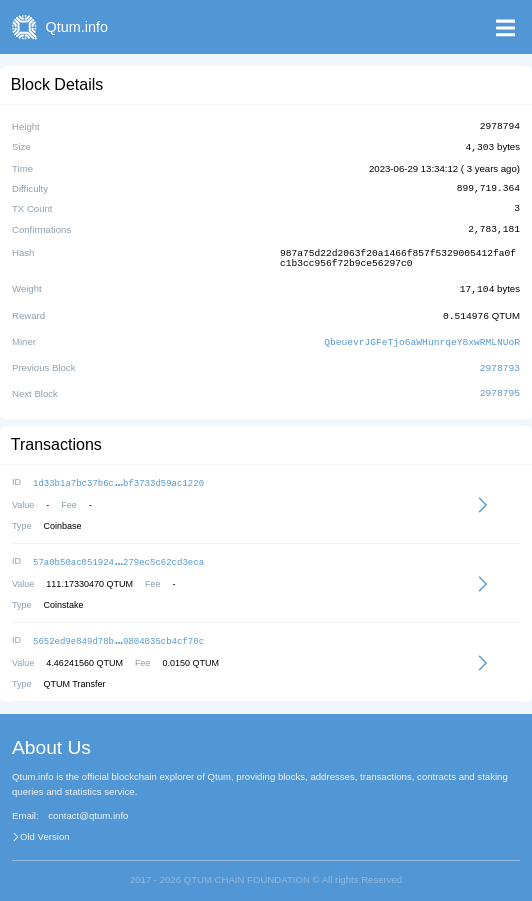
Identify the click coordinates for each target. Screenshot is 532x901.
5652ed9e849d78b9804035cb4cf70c (118, 631)
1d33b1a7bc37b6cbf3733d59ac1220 (118, 475)
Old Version (45, 827)
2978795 (500, 387)
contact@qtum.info (88, 806)
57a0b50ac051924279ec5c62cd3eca (118, 553)
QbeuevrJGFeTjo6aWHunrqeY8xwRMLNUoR (422, 336)
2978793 (500, 361)
